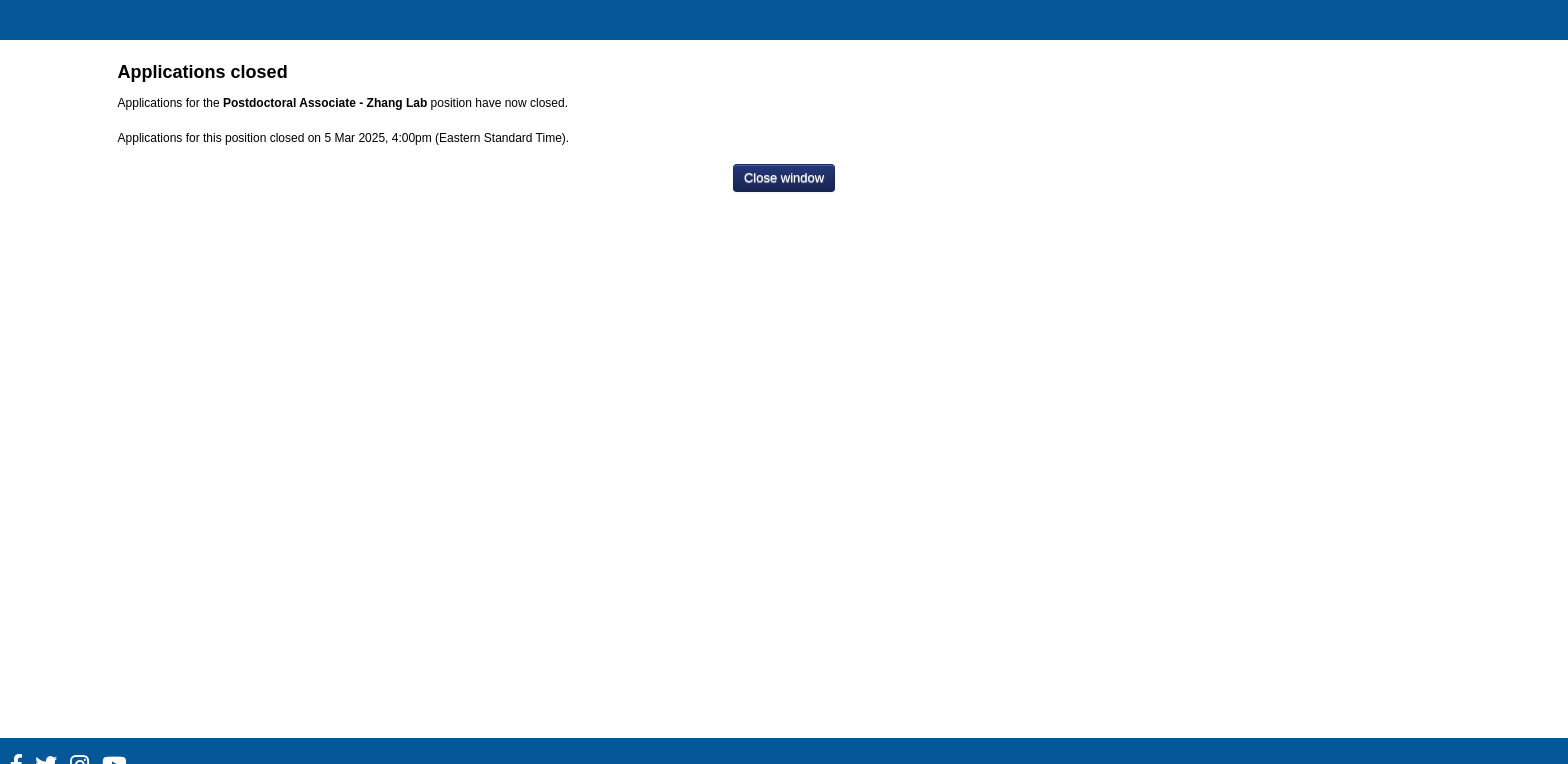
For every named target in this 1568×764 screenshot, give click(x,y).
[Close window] (784, 178)
